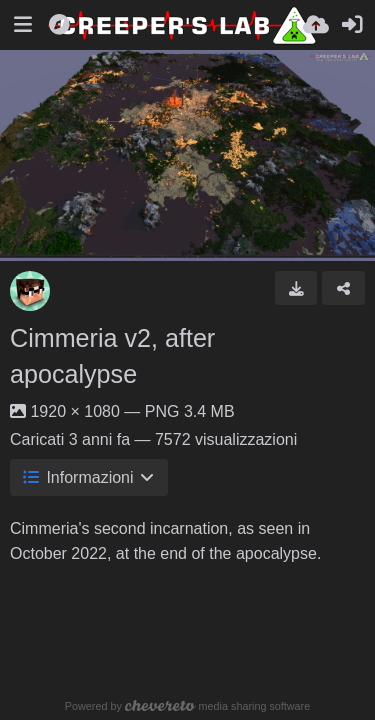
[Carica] (316, 25)
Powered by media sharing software (187, 706)
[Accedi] (352, 25)
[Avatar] (30, 291)
